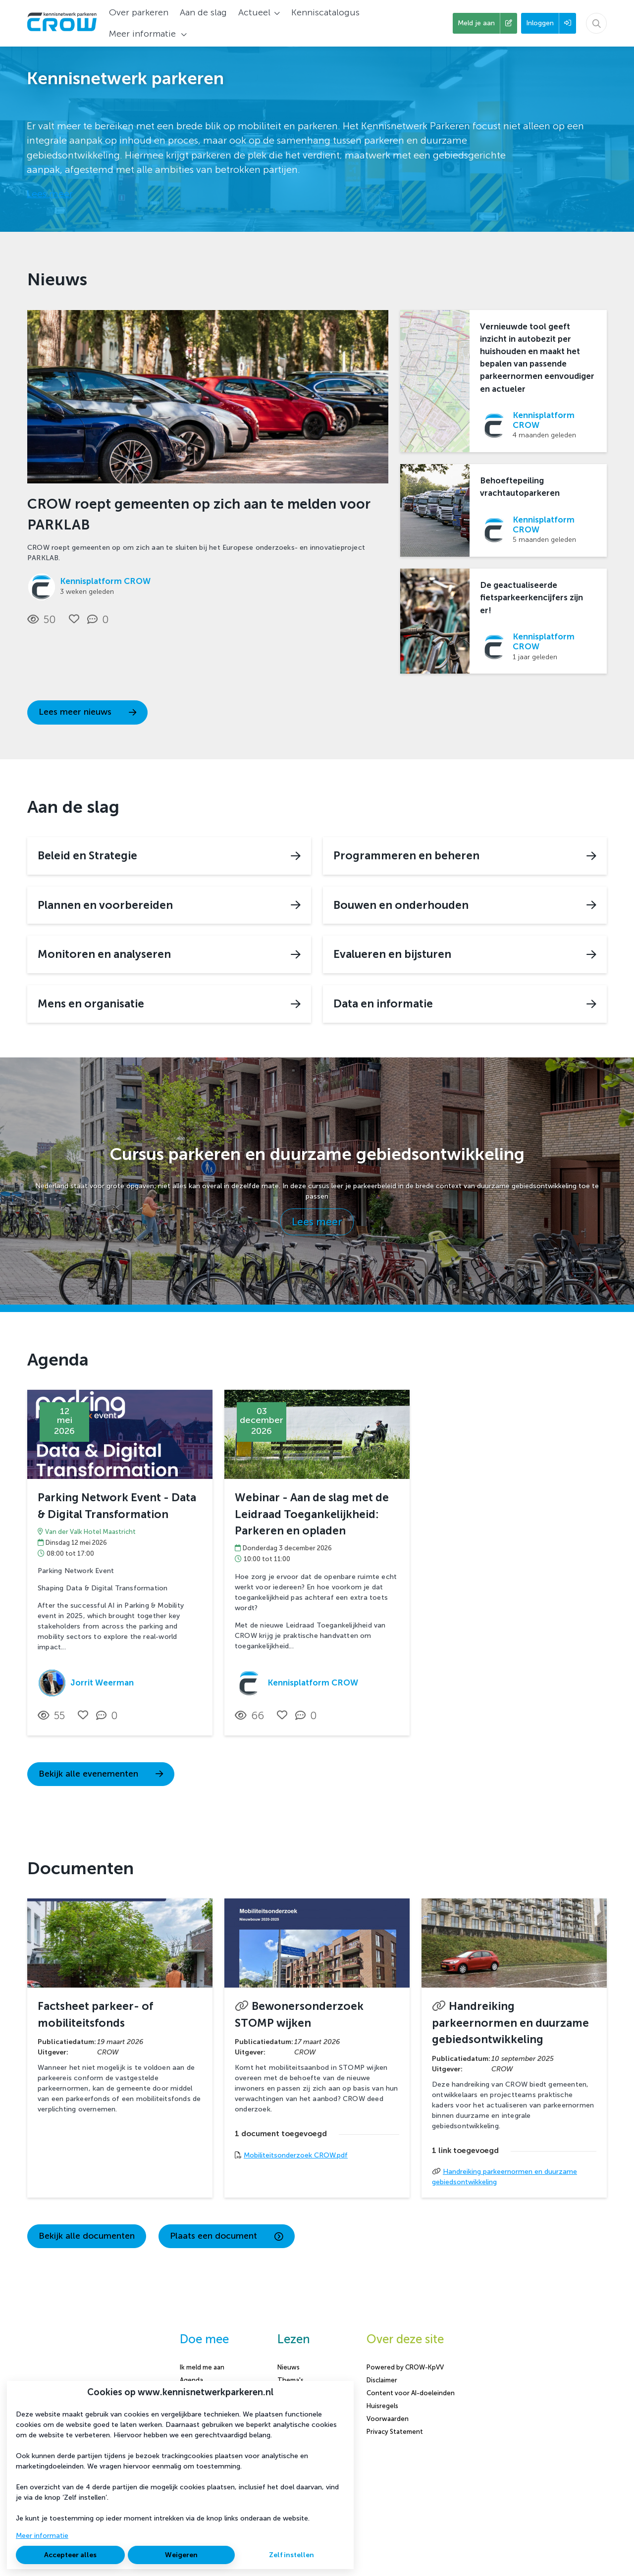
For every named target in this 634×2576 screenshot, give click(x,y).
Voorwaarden (388, 2418)
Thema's (290, 2380)
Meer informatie (42, 2535)
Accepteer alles (70, 2555)
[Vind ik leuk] (74, 619)
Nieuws (288, 2367)
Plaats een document (226, 2236)
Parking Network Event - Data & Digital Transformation (117, 1506)
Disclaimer (382, 2380)
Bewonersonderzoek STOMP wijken (299, 2014)
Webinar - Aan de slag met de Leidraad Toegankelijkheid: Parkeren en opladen (312, 1514)
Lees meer (50, 194)
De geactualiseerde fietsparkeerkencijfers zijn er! (531, 597)
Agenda (191, 2380)
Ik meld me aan (202, 2367)
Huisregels (382, 2406)
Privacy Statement (395, 2431)
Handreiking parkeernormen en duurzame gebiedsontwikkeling (510, 2022)
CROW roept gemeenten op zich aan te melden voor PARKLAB (198, 514)
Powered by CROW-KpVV (405, 2367)
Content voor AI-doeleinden (411, 2393)
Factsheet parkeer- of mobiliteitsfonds (95, 2014)
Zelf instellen (291, 2555)
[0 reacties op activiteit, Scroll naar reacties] (109, 1715)
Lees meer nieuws (87, 712)
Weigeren (181, 2555)
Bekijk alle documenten (87, 2236)
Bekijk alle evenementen (101, 1774)
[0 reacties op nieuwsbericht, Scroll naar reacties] (100, 619)
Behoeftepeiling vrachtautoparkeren (520, 486)
